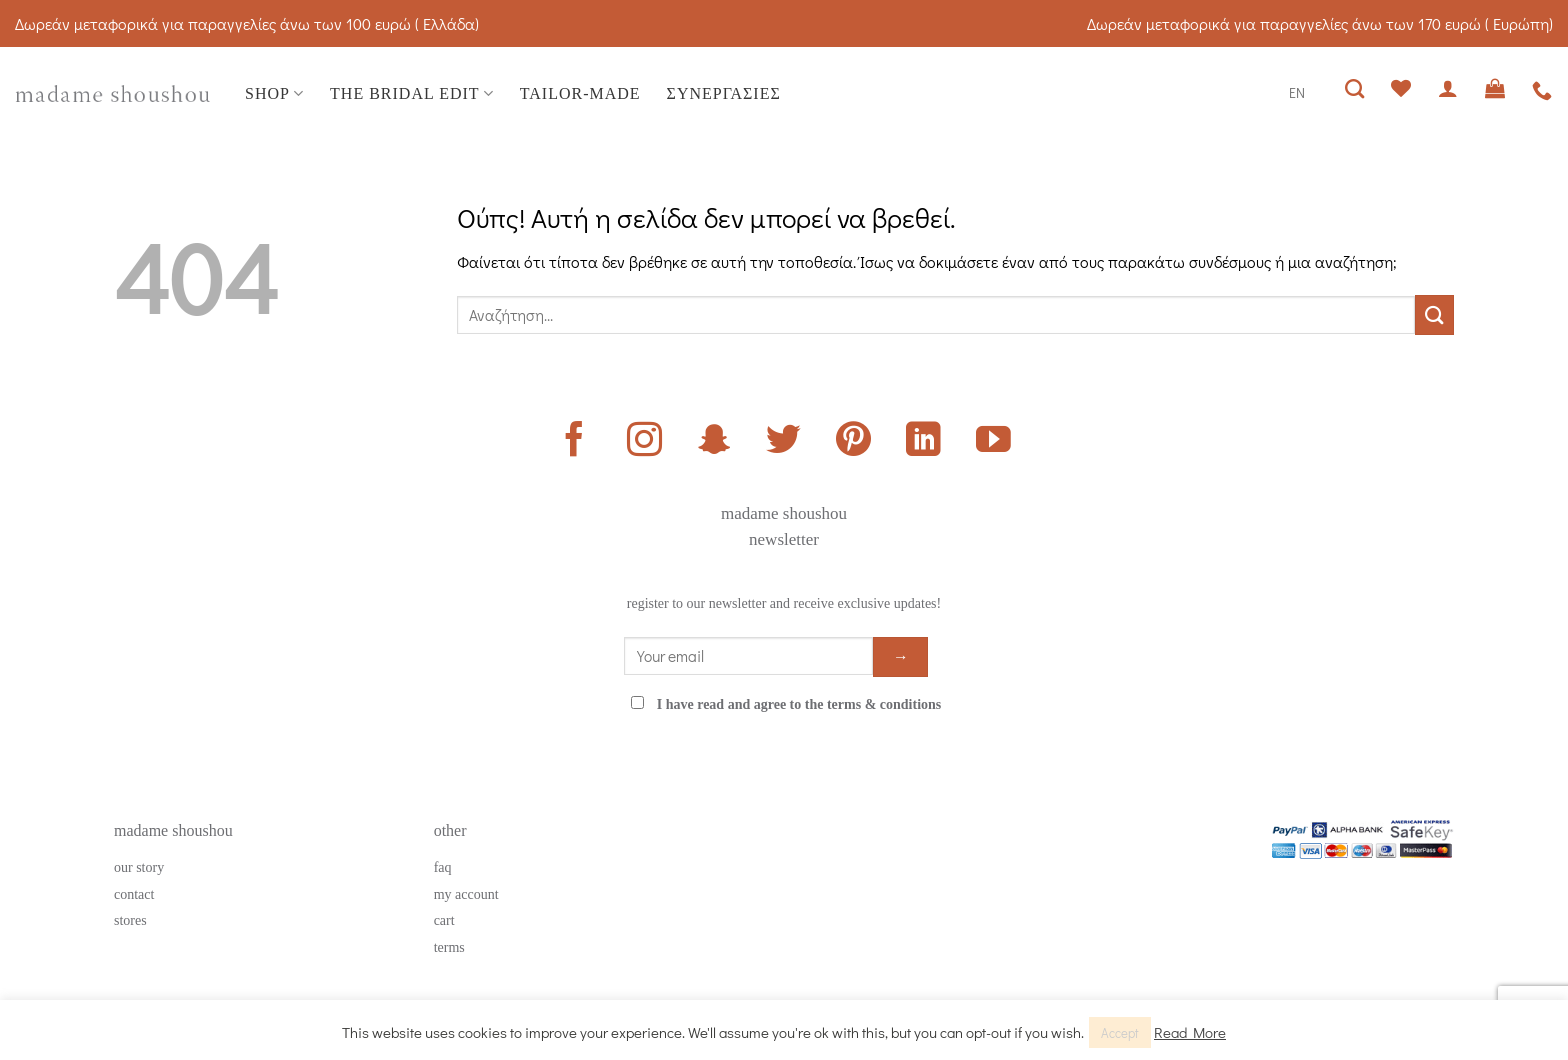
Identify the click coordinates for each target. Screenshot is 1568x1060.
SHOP (274, 93)
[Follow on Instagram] (644, 442)
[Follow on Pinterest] (853, 442)
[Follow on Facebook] (574, 442)
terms (449, 947)
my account (466, 894)
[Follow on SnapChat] (714, 442)
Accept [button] (1120, 1032)
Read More (1190, 1032)
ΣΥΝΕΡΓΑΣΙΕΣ (724, 93)
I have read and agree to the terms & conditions (799, 704)
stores (130, 920)
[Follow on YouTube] (993, 442)
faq (443, 867)
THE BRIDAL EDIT (412, 93)
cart (444, 920)
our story (139, 867)
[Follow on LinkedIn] (923, 442)
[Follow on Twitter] (783, 442)
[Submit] (1434, 314)
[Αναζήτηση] (1355, 88)
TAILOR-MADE (580, 93)
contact (134, 894)
